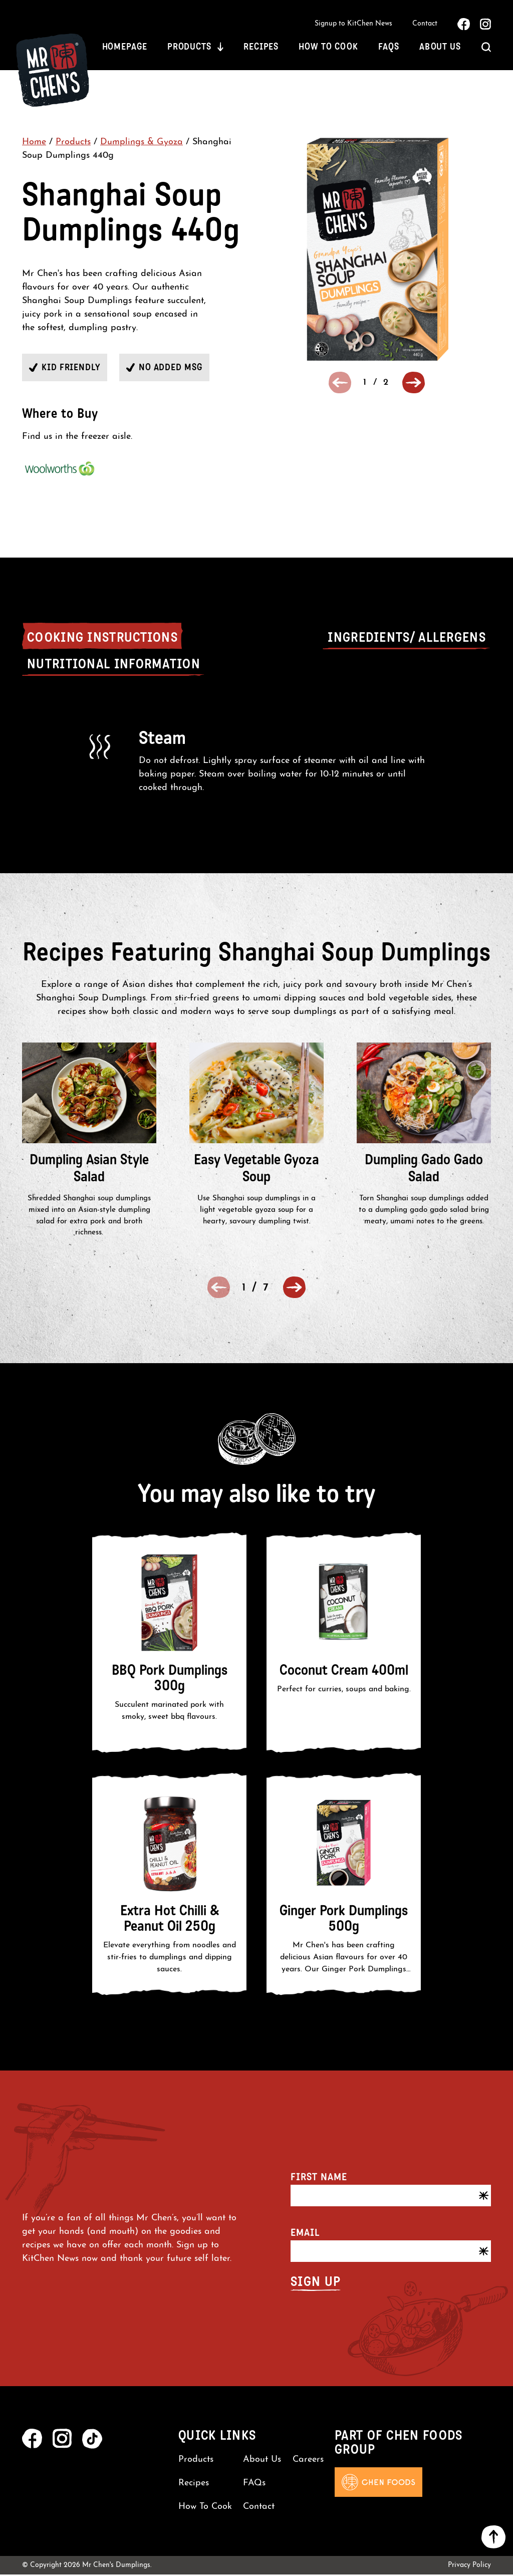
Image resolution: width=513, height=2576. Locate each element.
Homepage (124, 47)
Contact (424, 24)
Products (189, 47)
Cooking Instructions (102, 639)
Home (34, 143)
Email (305, 2234)
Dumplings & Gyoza (141, 143)
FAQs (388, 47)
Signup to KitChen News (353, 24)
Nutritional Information (113, 665)
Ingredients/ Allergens (407, 639)
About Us (440, 47)
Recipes (261, 47)
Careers (308, 2461)
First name (319, 2178)
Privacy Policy (469, 2566)
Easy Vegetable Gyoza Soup (256, 1169)
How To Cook (328, 47)
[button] (413, 384)
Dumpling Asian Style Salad (89, 1169)
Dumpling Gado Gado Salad (424, 1169)
